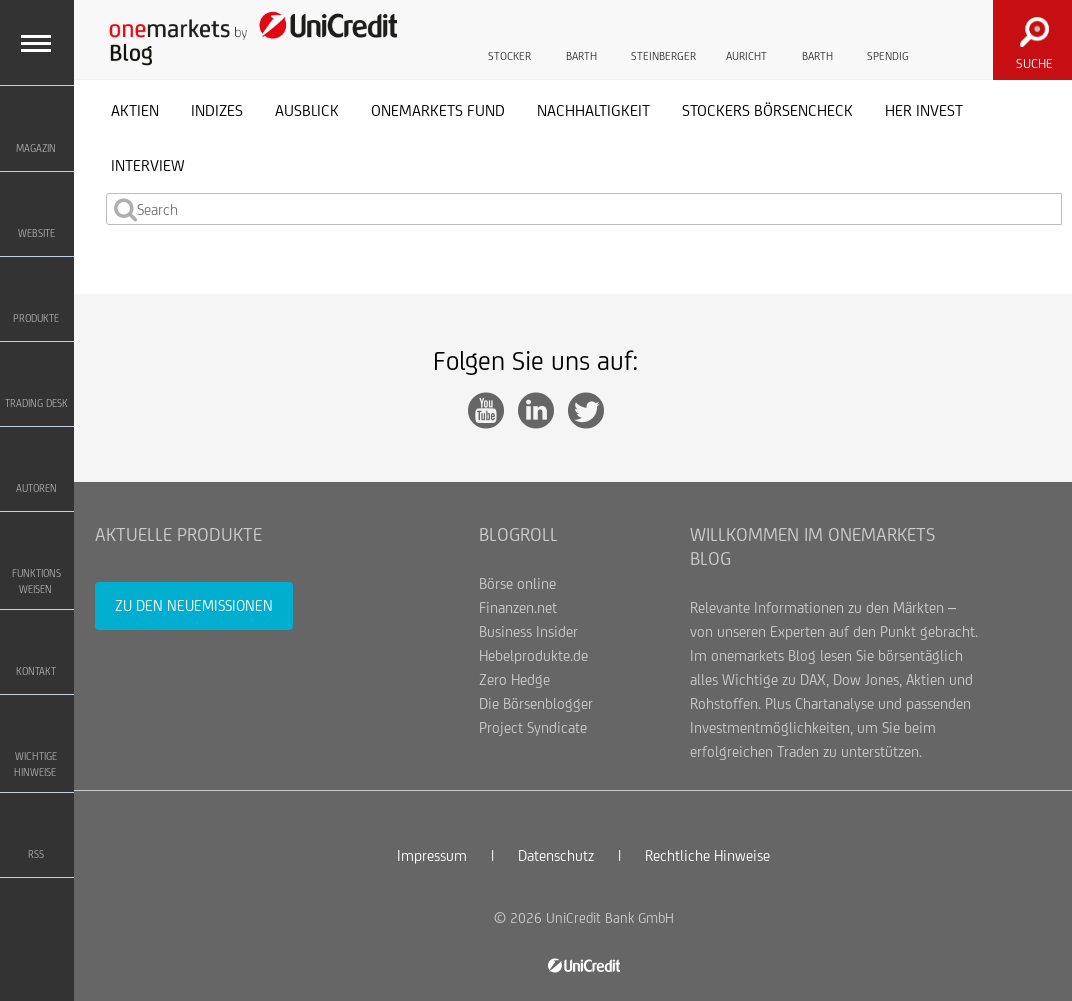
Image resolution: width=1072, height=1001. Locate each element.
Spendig (888, 37)
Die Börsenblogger (536, 703)
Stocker (509, 37)
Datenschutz (556, 855)
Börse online (517, 583)
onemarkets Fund (438, 110)
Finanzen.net (518, 607)
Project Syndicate (533, 727)
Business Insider (528, 631)
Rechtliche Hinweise (707, 855)
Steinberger (663, 37)
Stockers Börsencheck (767, 110)
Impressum (432, 855)
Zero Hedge (514, 679)
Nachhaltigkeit (593, 110)
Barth (581, 37)
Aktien (135, 110)
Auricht (746, 37)
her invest (924, 110)
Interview (148, 165)
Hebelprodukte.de (533, 655)
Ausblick (307, 110)
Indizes (217, 110)
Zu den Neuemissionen (194, 605)
